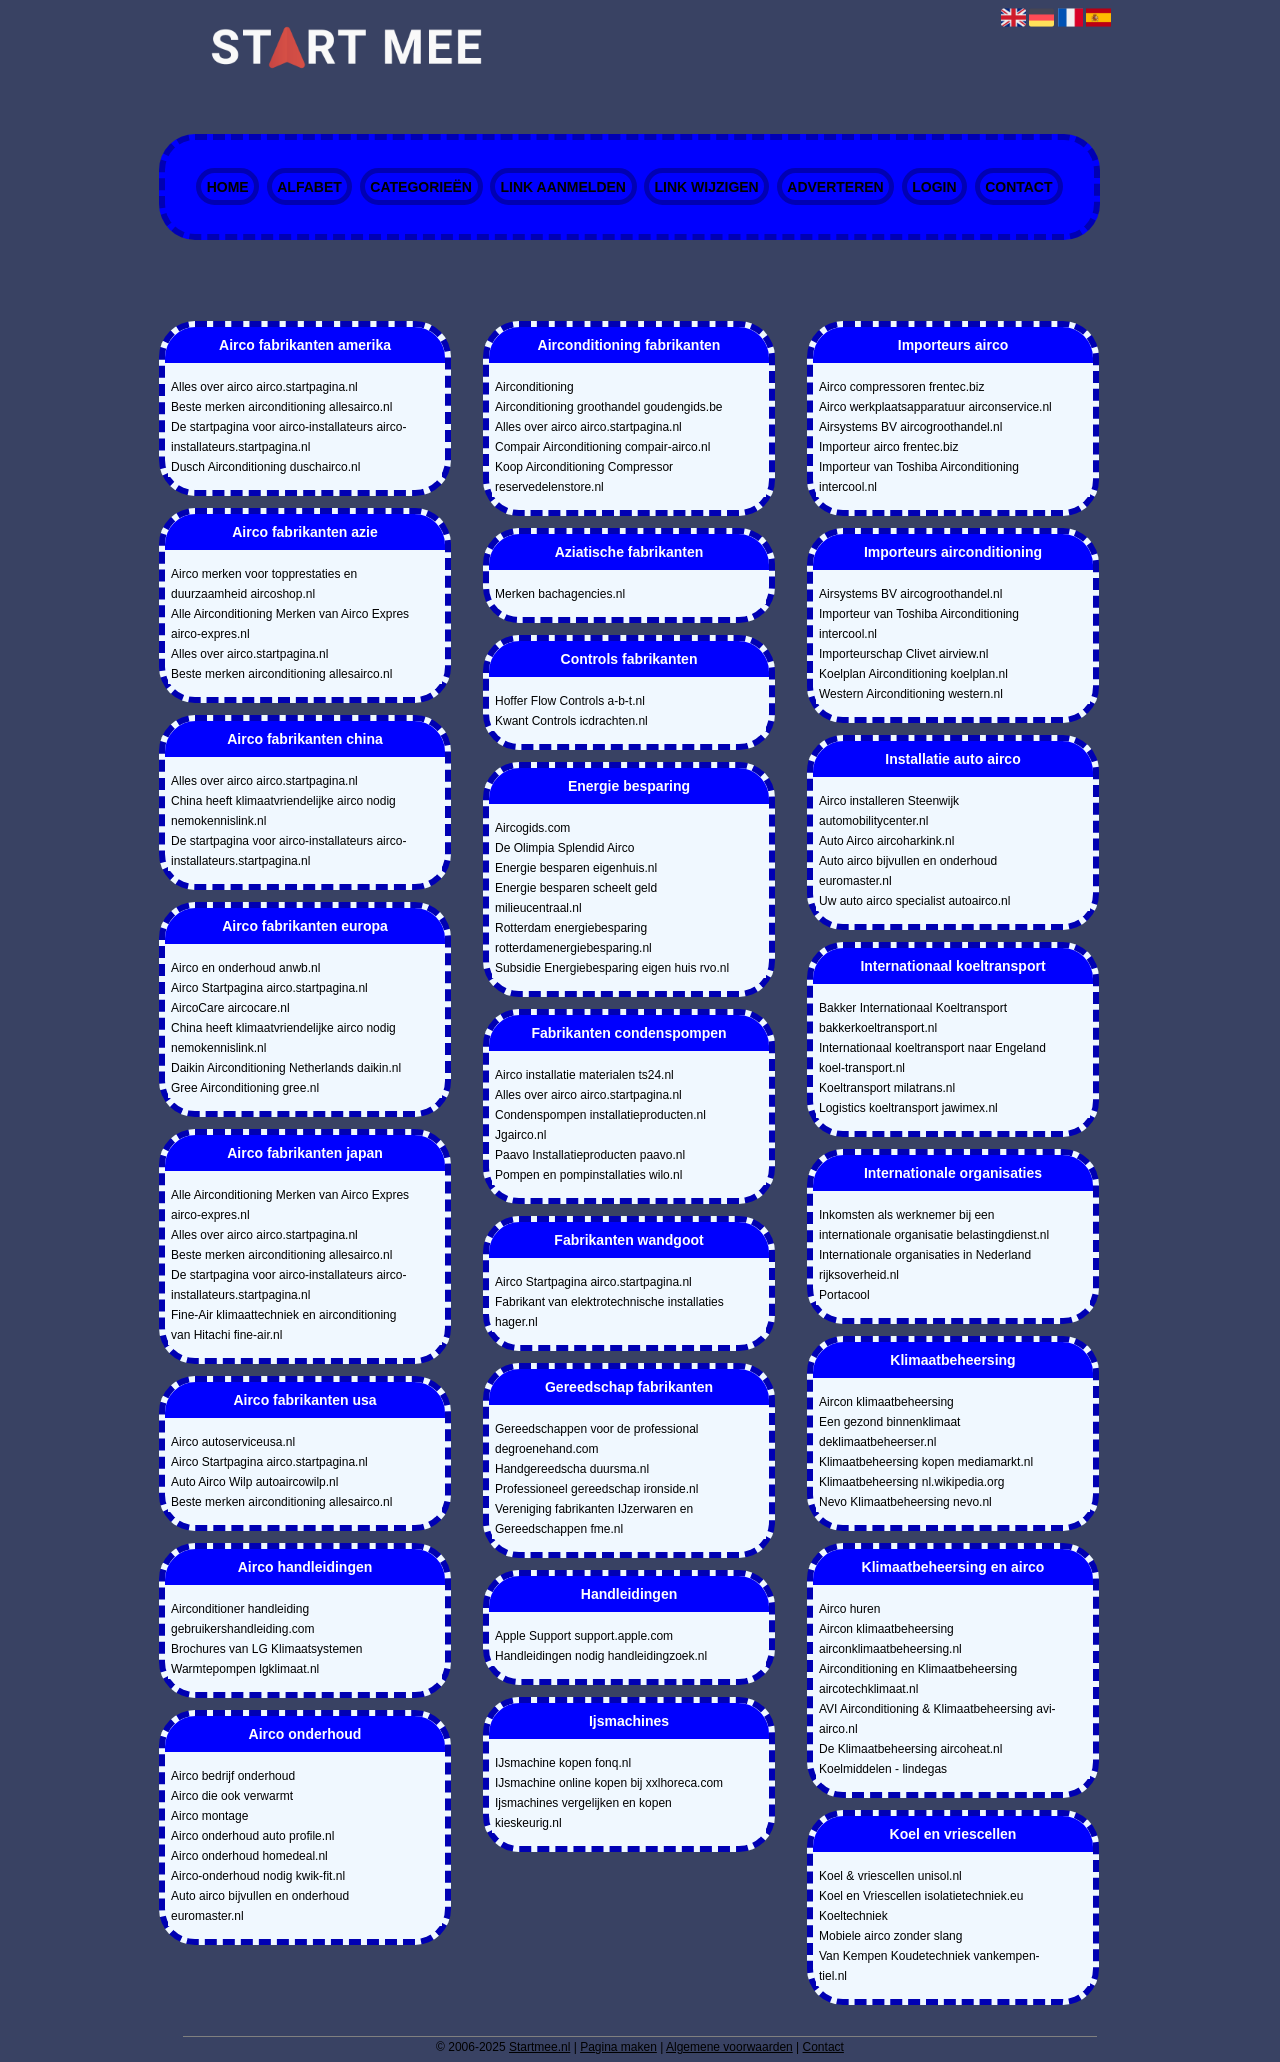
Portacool (844, 1295)
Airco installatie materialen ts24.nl (584, 1075)
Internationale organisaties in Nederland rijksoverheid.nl (925, 1265)
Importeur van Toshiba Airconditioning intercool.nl (919, 477)
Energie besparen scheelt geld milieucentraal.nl (576, 898)
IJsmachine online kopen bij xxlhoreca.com (609, 1783)
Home (228, 187)
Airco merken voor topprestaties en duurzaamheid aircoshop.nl (264, 584)
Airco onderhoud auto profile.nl (252, 1836)
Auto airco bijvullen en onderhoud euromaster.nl (260, 1906)
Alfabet (309, 187)
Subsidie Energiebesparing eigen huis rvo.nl (612, 968)
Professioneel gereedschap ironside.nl (596, 1489)
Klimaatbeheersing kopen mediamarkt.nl (926, 1462)
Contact (1018, 187)
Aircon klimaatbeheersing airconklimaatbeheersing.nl (890, 1639)
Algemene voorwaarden (729, 2047)
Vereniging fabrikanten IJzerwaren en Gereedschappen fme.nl (594, 1519)
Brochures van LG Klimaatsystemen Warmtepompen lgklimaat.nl (266, 1659)
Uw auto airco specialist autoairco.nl (914, 901)
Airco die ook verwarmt (232, 1796)
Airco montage (209, 1816)
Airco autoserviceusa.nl (233, 1442)
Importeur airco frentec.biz (888, 447)
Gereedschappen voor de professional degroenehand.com (596, 1439)
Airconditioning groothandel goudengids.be (609, 407)
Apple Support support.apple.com (584, 1636)
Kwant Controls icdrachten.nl (571, 721)
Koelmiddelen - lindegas (883, 1769)
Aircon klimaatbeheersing (886, 1402)
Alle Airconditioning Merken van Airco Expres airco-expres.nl (290, 624)
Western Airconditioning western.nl (911, 694)
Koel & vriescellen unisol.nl (890, 1876)
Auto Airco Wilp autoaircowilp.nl (254, 1482)
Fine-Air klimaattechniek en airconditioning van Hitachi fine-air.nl (283, 1325)
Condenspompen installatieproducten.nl (600, 1115)
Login (934, 187)
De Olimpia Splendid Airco (564, 848)
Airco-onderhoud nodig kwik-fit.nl (258, 1876)
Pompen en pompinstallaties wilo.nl (588, 1175)
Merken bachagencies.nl (560, 594)
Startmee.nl (539, 2047)
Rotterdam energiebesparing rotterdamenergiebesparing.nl (573, 938)
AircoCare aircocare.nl (230, 1008)
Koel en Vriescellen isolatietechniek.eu (921, 1896)
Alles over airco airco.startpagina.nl (264, 387)
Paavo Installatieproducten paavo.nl (590, 1155)
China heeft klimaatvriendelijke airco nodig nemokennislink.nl (283, 811)
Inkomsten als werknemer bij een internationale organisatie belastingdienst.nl (934, 1225)
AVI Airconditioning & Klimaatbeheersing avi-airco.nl (937, 1719)
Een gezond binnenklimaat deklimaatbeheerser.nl (889, 1432)
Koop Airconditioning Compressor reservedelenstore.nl (584, 477)
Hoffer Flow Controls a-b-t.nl (570, 701)
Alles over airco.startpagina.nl (249, 654)
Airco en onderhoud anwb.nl (245, 968)
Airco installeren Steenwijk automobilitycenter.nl (889, 811)
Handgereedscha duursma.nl (572, 1469)
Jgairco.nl (520, 1135)
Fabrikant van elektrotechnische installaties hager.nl (609, 1312)
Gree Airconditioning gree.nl (245, 1088)
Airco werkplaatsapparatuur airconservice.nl (935, 407)
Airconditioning (534, 387)
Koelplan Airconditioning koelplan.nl (913, 674)
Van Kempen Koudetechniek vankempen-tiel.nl (929, 1966)
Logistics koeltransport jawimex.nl (908, 1108)
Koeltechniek (853, 1916)
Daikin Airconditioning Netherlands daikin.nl (286, 1068)
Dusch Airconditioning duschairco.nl (265, 467)
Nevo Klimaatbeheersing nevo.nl (905, 1502)
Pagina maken (618, 2047)
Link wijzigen (707, 187)
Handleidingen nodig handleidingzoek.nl (601, 1656)
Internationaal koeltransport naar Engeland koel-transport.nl (932, 1058)
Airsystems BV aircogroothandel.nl (910, 427)
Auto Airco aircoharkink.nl (886, 841)
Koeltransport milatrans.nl (887, 1088)
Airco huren (849, 1609)
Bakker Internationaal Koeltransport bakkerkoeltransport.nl (913, 1018)
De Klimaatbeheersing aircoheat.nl (910, 1749)
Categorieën (421, 187)
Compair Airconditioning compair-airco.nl (602, 447)
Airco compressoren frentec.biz (901, 387)
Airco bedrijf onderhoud (233, 1776)
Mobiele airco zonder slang (890, 1936)
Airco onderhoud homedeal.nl (249, 1856)
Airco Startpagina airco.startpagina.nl (269, 988)
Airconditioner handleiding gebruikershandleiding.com (242, 1619)
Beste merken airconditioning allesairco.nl (281, 407)
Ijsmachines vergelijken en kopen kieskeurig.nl (583, 1813)
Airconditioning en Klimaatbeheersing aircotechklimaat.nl (918, 1679)
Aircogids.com (532, 828)
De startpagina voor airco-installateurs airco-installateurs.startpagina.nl (288, 437)
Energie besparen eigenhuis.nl (576, 868)
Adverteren (835, 187)
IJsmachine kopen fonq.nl (563, 1763)
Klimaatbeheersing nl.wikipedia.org (911, 1482)
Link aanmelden (562, 187)
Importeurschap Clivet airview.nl (903, 654)
